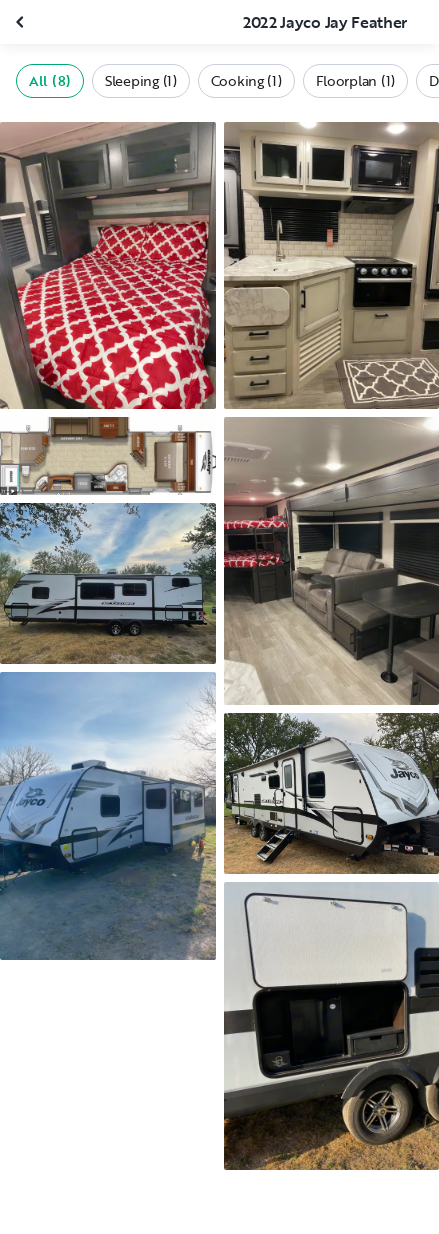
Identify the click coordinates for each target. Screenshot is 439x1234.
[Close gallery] (22, 22)
